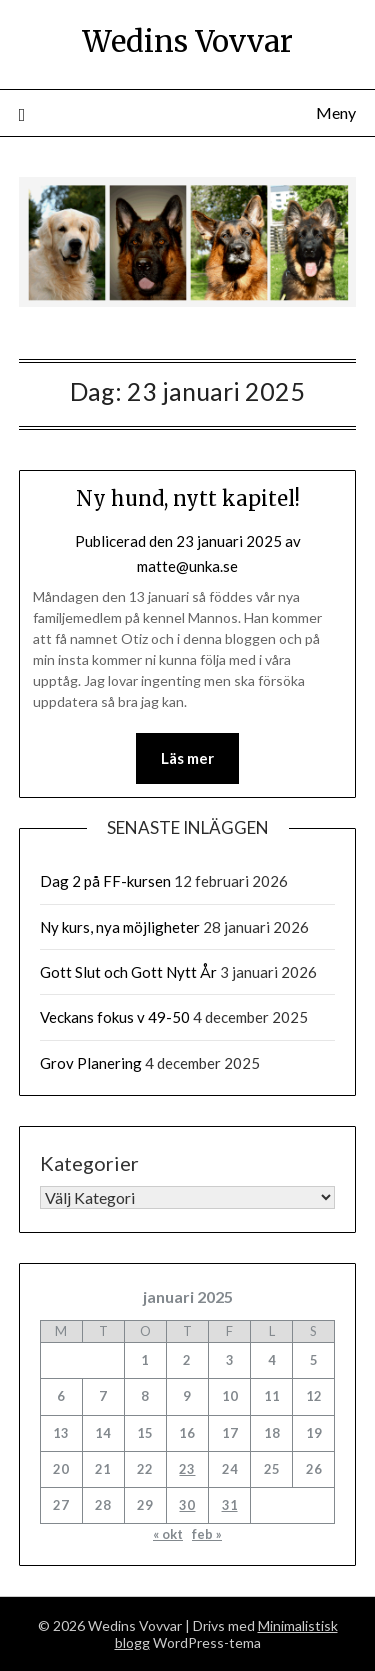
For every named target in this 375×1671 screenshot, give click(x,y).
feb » (207, 1534)
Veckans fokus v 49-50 (115, 1017)
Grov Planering (91, 1063)
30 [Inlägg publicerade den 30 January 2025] (187, 1505)
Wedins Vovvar (187, 41)
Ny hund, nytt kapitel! (188, 498)
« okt (168, 1534)
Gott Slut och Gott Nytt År (128, 972)
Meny (336, 112)
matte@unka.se (187, 566)
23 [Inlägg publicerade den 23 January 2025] (187, 1469)
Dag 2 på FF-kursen (105, 881)
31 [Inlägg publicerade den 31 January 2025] (230, 1505)
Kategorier (89, 1163)
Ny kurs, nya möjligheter (120, 927)
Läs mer (187, 758)
